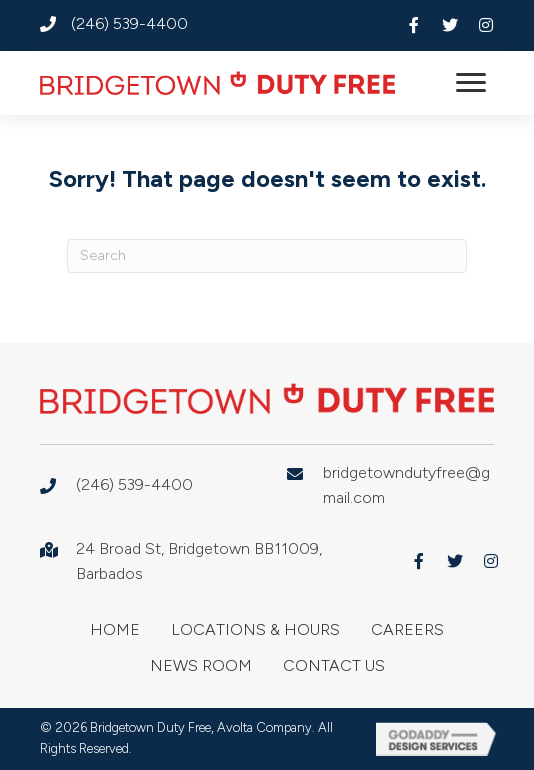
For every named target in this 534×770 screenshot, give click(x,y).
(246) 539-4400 (129, 23)
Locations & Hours (255, 629)
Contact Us (334, 665)
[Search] (267, 256)
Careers (407, 629)
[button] (414, 25)
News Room (201, 665)
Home (115, 629)
